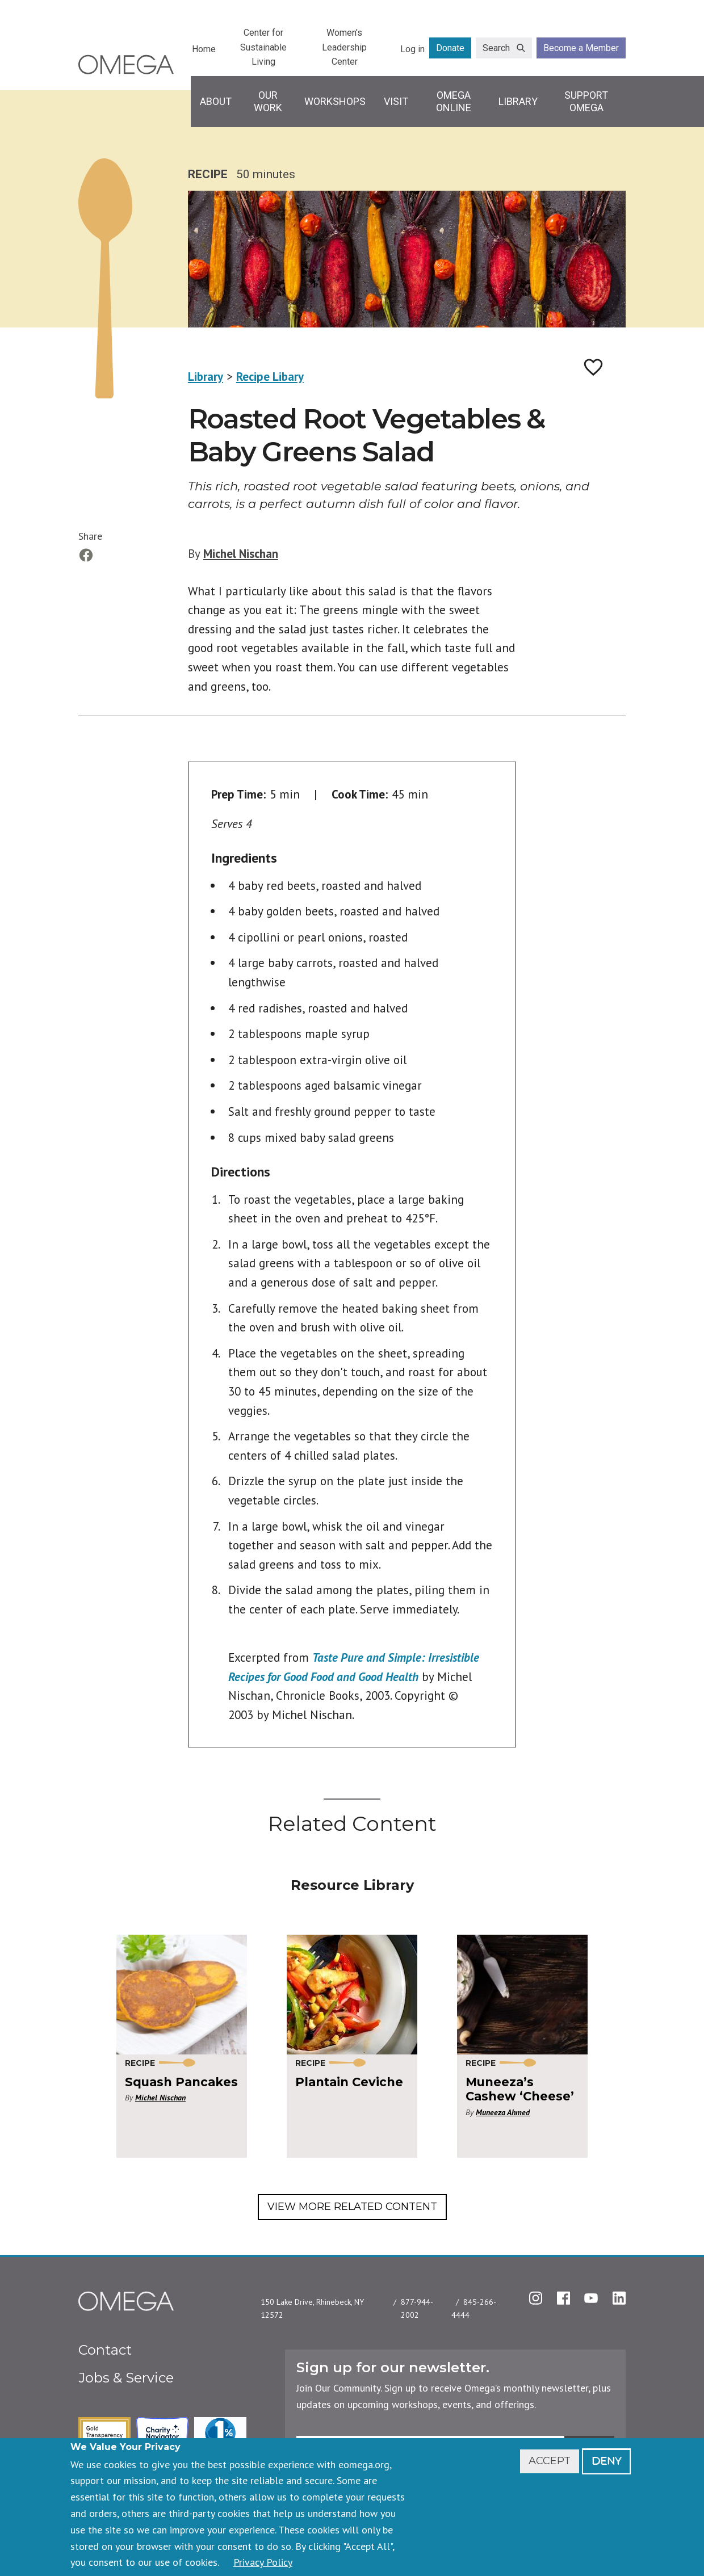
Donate (450, 48)
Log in (412, 49)
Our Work (268, 101)
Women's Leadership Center (344, 47)
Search (496, 48)
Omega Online (453, 101)
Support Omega (586, 101)
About (216, 101)
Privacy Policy (262, 2562)
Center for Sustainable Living (263, 47)
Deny (606, 2461)
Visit (396, 101)
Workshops (335, 101)
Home (204, 49)
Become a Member (581, 48)
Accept (550, 2461)
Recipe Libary (270, 376)
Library (518, 101)
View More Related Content (352, 2206)
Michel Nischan (240, 553)
